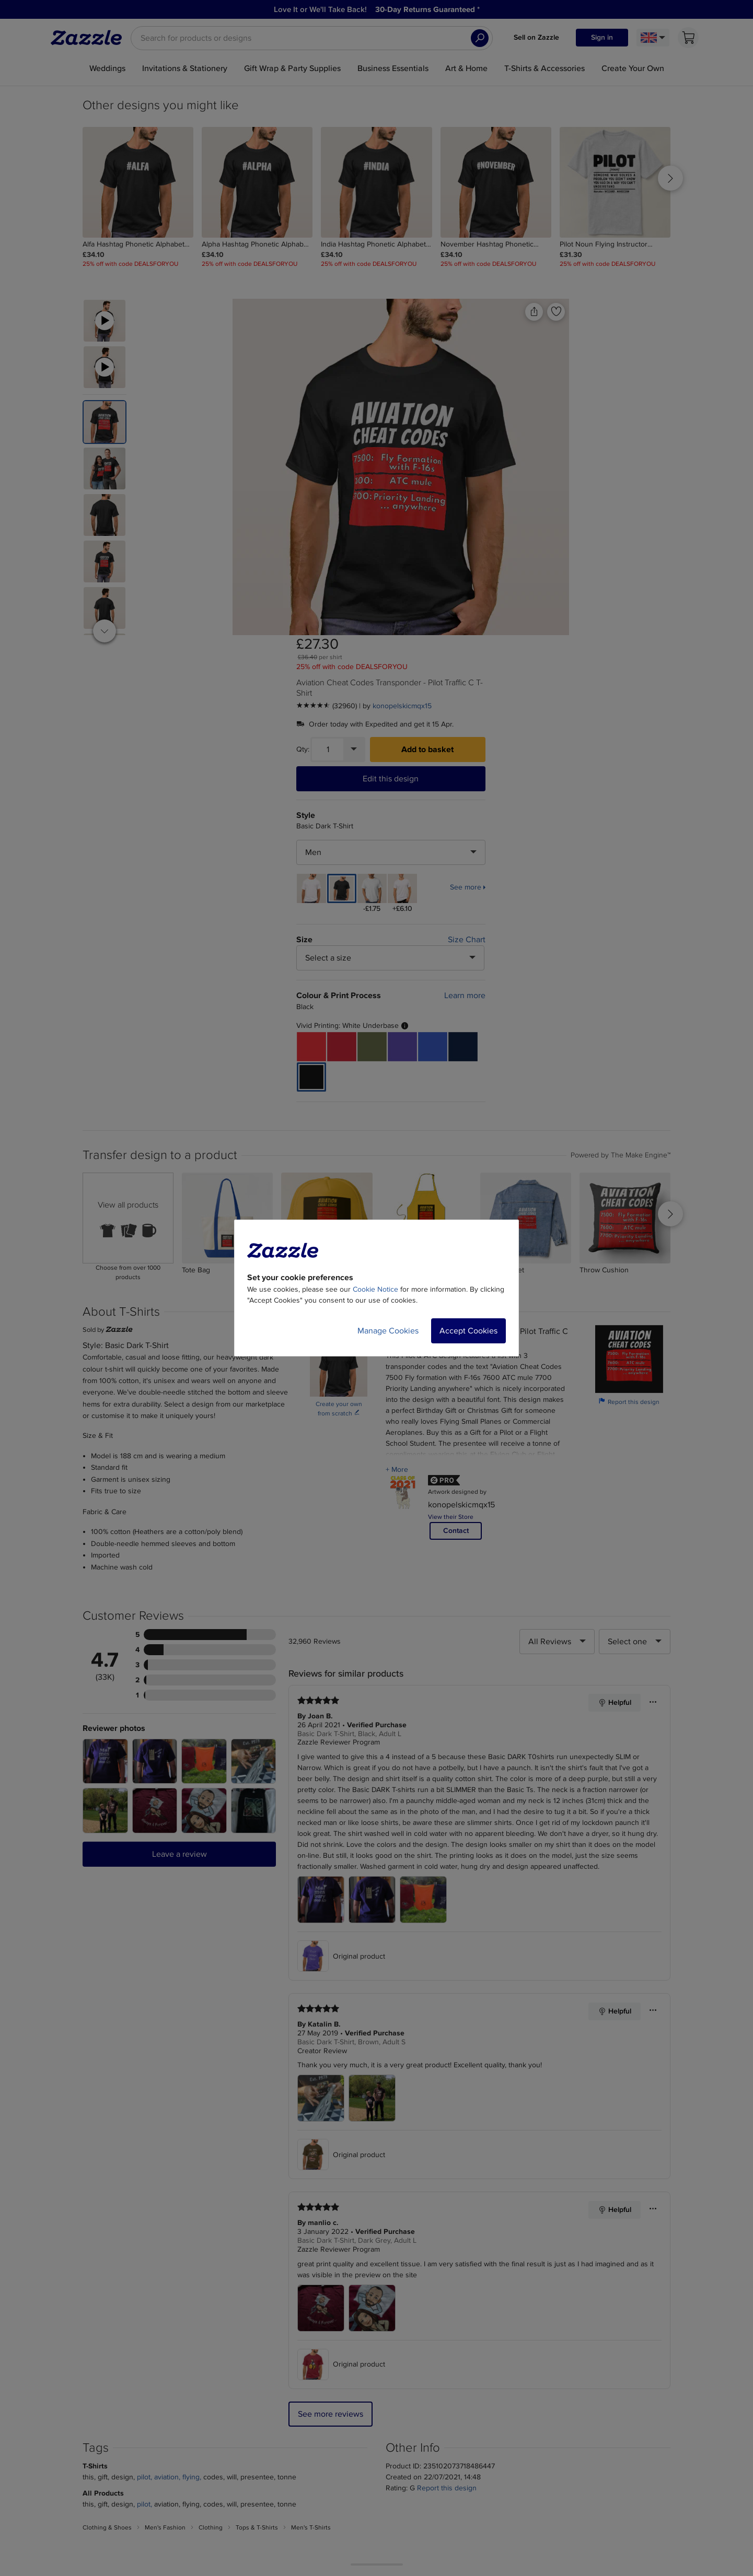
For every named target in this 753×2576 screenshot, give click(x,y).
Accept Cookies (468, 1331)
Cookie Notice (375, 1289)
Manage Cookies (388, 1331)
